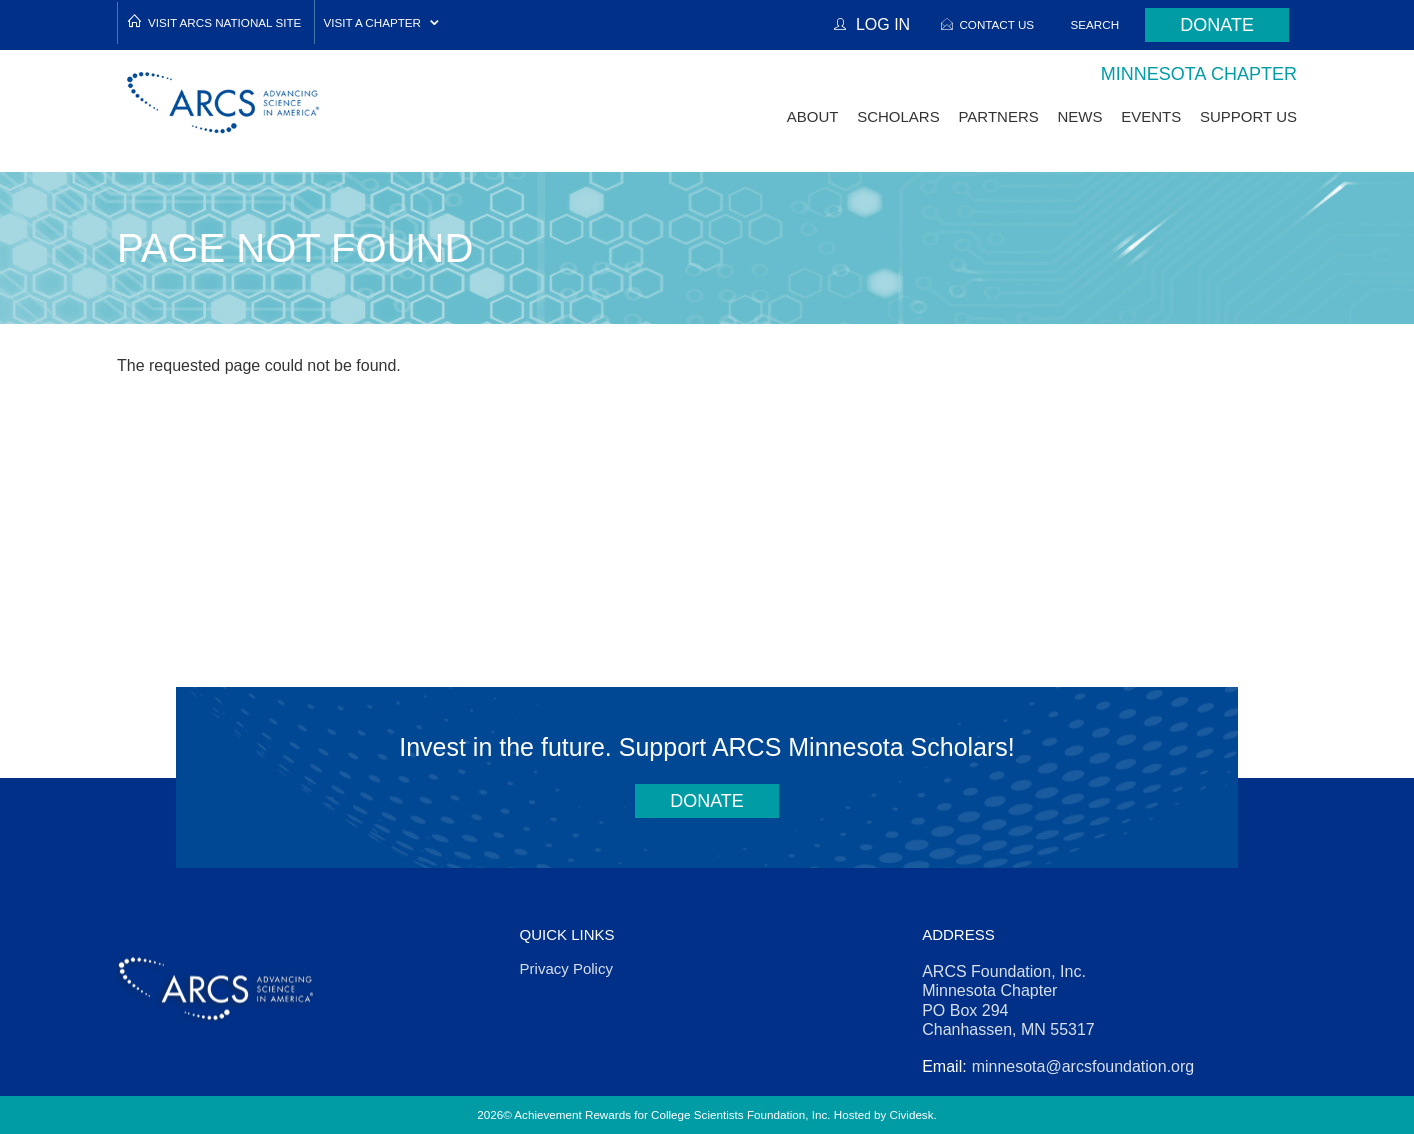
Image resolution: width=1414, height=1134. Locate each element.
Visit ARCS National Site (224, 22)
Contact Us (996, 24)
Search (1095, 24)
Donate (1217, 25)
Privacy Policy (566, 968)
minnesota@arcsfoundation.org (1083, 1066)
